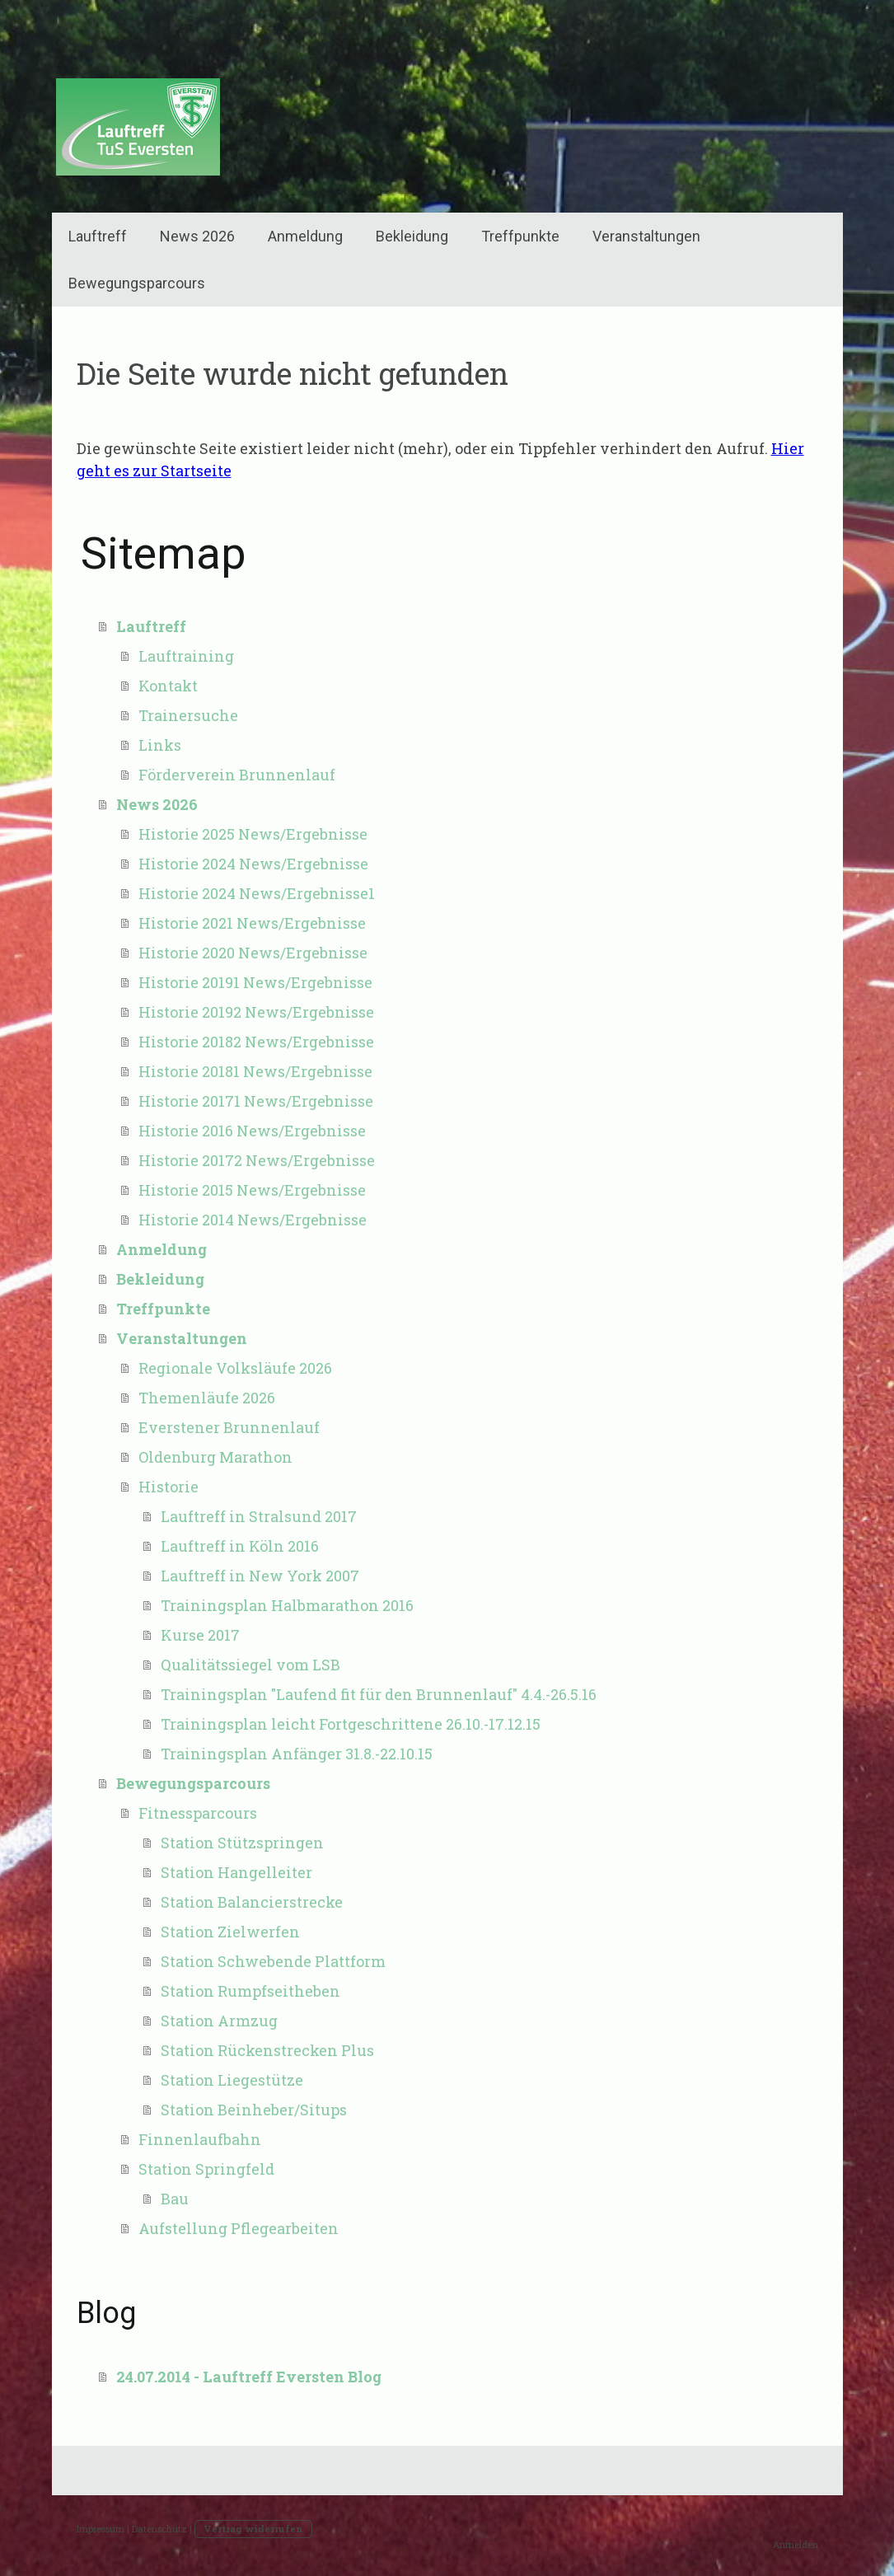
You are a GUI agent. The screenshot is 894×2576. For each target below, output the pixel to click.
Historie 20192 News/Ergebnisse (256, 1012)
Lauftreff (97, 236)
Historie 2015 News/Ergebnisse (252, 1190)
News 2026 (197, 236)
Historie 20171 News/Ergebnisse (255, 1101)
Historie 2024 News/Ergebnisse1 (256, 893)
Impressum (100, 2528)
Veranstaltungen (646, 236)
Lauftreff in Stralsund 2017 (259, 1516)
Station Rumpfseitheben (250, 1991)
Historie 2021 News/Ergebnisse (252, 923)
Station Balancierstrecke (252, 1902)
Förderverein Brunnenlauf (236, 775)
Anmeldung (305, 236)
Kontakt (168, 686)
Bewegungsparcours (136, 283)
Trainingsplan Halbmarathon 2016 (287, 1605)
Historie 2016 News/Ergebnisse (252, 1130)
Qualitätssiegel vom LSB (250, 1664)
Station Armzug (219, 2020)
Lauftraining (186, 656)
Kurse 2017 (200, 1635)
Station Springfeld (206, 2169)
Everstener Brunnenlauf (229, 1427)
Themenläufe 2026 (206, 1397)
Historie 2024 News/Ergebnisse (253, 863)
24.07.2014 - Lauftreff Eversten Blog (248, 2376)
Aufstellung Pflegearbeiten (238, 2228)
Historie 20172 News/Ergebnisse (256, 1160)
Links (159, 745)
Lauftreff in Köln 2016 (240, 1546)
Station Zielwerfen (230, 1931)
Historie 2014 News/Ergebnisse (252, 1219)
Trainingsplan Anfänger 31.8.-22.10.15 (297, 1753)
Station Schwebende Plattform (273, 1961)
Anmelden (795, 2544)
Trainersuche (188, 715)
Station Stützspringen (242, 1842)
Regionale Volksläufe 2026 (235, 1368)
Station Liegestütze (232, 2080)
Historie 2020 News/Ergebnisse (252, 952)
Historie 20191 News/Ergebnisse (255, 982)
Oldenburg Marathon (215, 1457)
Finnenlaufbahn (199, 2139)
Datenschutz (159, 2528)
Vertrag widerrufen (253, 2528)
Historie (168, 1486)
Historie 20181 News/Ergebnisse (255, 1071)
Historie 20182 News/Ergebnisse (256, 1041)
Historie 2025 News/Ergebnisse (252, 834)
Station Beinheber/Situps (254, 2109)
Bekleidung (412, 236)
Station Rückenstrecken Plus (267, 2050)
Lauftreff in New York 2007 (260, 1575)
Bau (175, 2198)
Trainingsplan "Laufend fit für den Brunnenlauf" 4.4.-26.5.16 (379, 1694)
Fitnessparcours (197, 1813)
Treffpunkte (520, 236)
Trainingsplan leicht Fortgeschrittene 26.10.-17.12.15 (351, 1724)
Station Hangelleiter (236, 1872)
